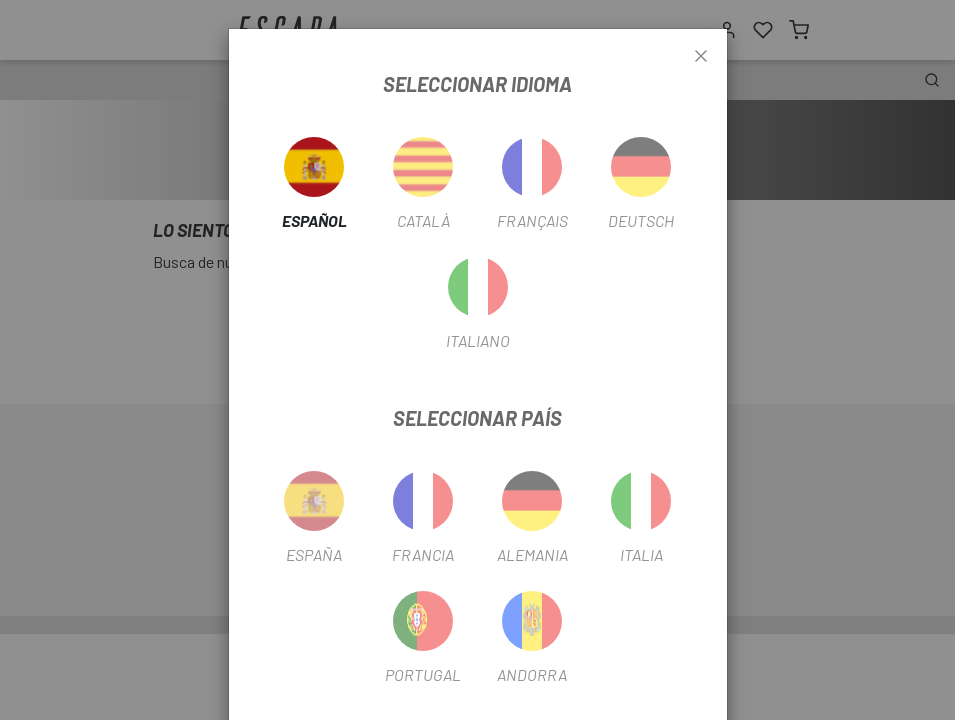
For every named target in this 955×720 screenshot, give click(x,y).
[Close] (701, 57)
